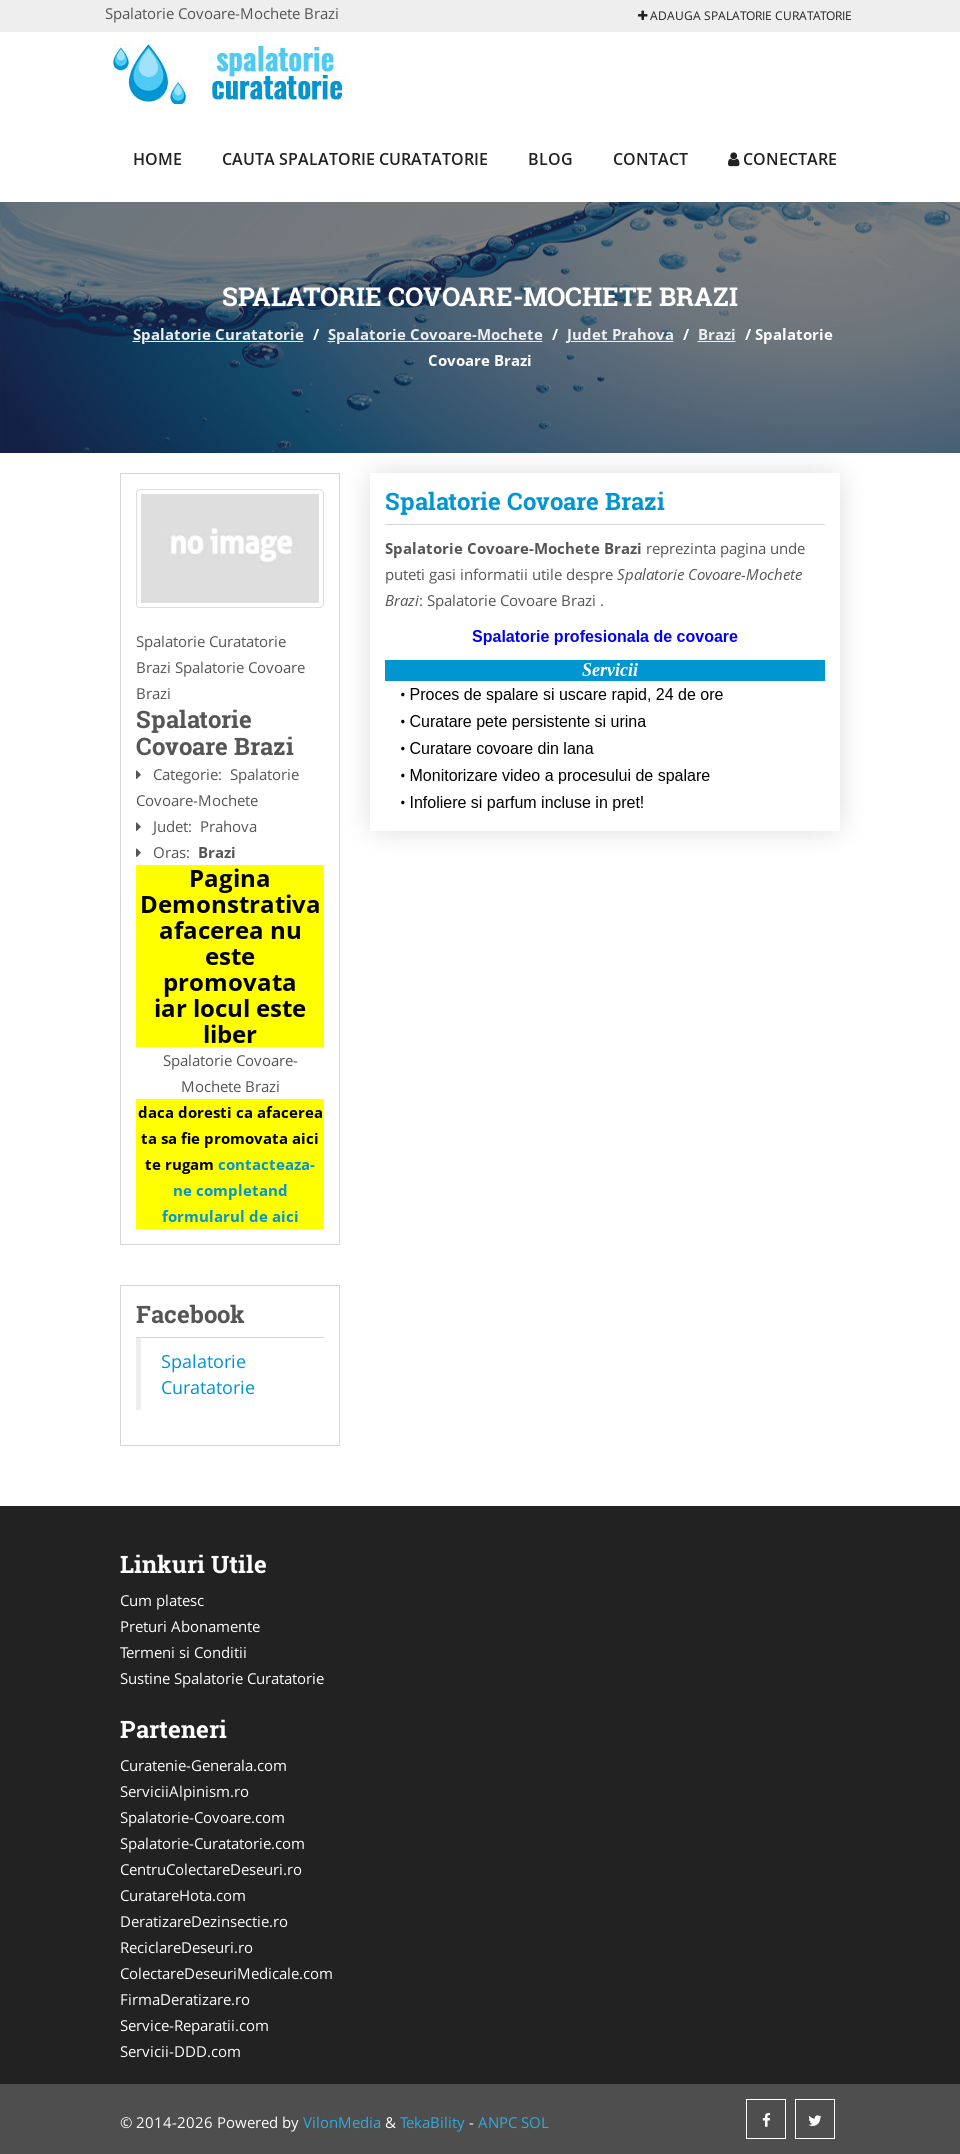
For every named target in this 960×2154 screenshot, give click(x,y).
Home (157, 159)
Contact (650, 159)
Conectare (782, 159)
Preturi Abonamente (190, 1626)
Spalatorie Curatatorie (218, 334)
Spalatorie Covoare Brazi (525, 501)
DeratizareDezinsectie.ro (204, 1921)
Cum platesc (162, 1600)
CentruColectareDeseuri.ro (211, 1869)
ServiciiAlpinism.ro (184, 1791)
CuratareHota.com (183, 1895)
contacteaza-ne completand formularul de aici (239, 1190)
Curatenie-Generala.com (203, 1765)
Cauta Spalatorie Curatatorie (355, 159)
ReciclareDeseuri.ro (186, 1947)
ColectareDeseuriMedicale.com (226, 1973)
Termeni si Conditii (183, 1652)
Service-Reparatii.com (194, 2025)
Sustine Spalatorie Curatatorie (222, 1678)
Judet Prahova (620, 334)
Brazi (717, 334)
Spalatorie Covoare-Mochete (435, 334)
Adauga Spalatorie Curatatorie (745, 15)
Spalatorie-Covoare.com (202, 1817)
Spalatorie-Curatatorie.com (212, 1843)
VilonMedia (342, 2122)
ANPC (497, 2122)
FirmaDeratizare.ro (185, 1999)
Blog (550, 159)
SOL (535, 2122)
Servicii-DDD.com (180, 2051)
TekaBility (432, 2122)
